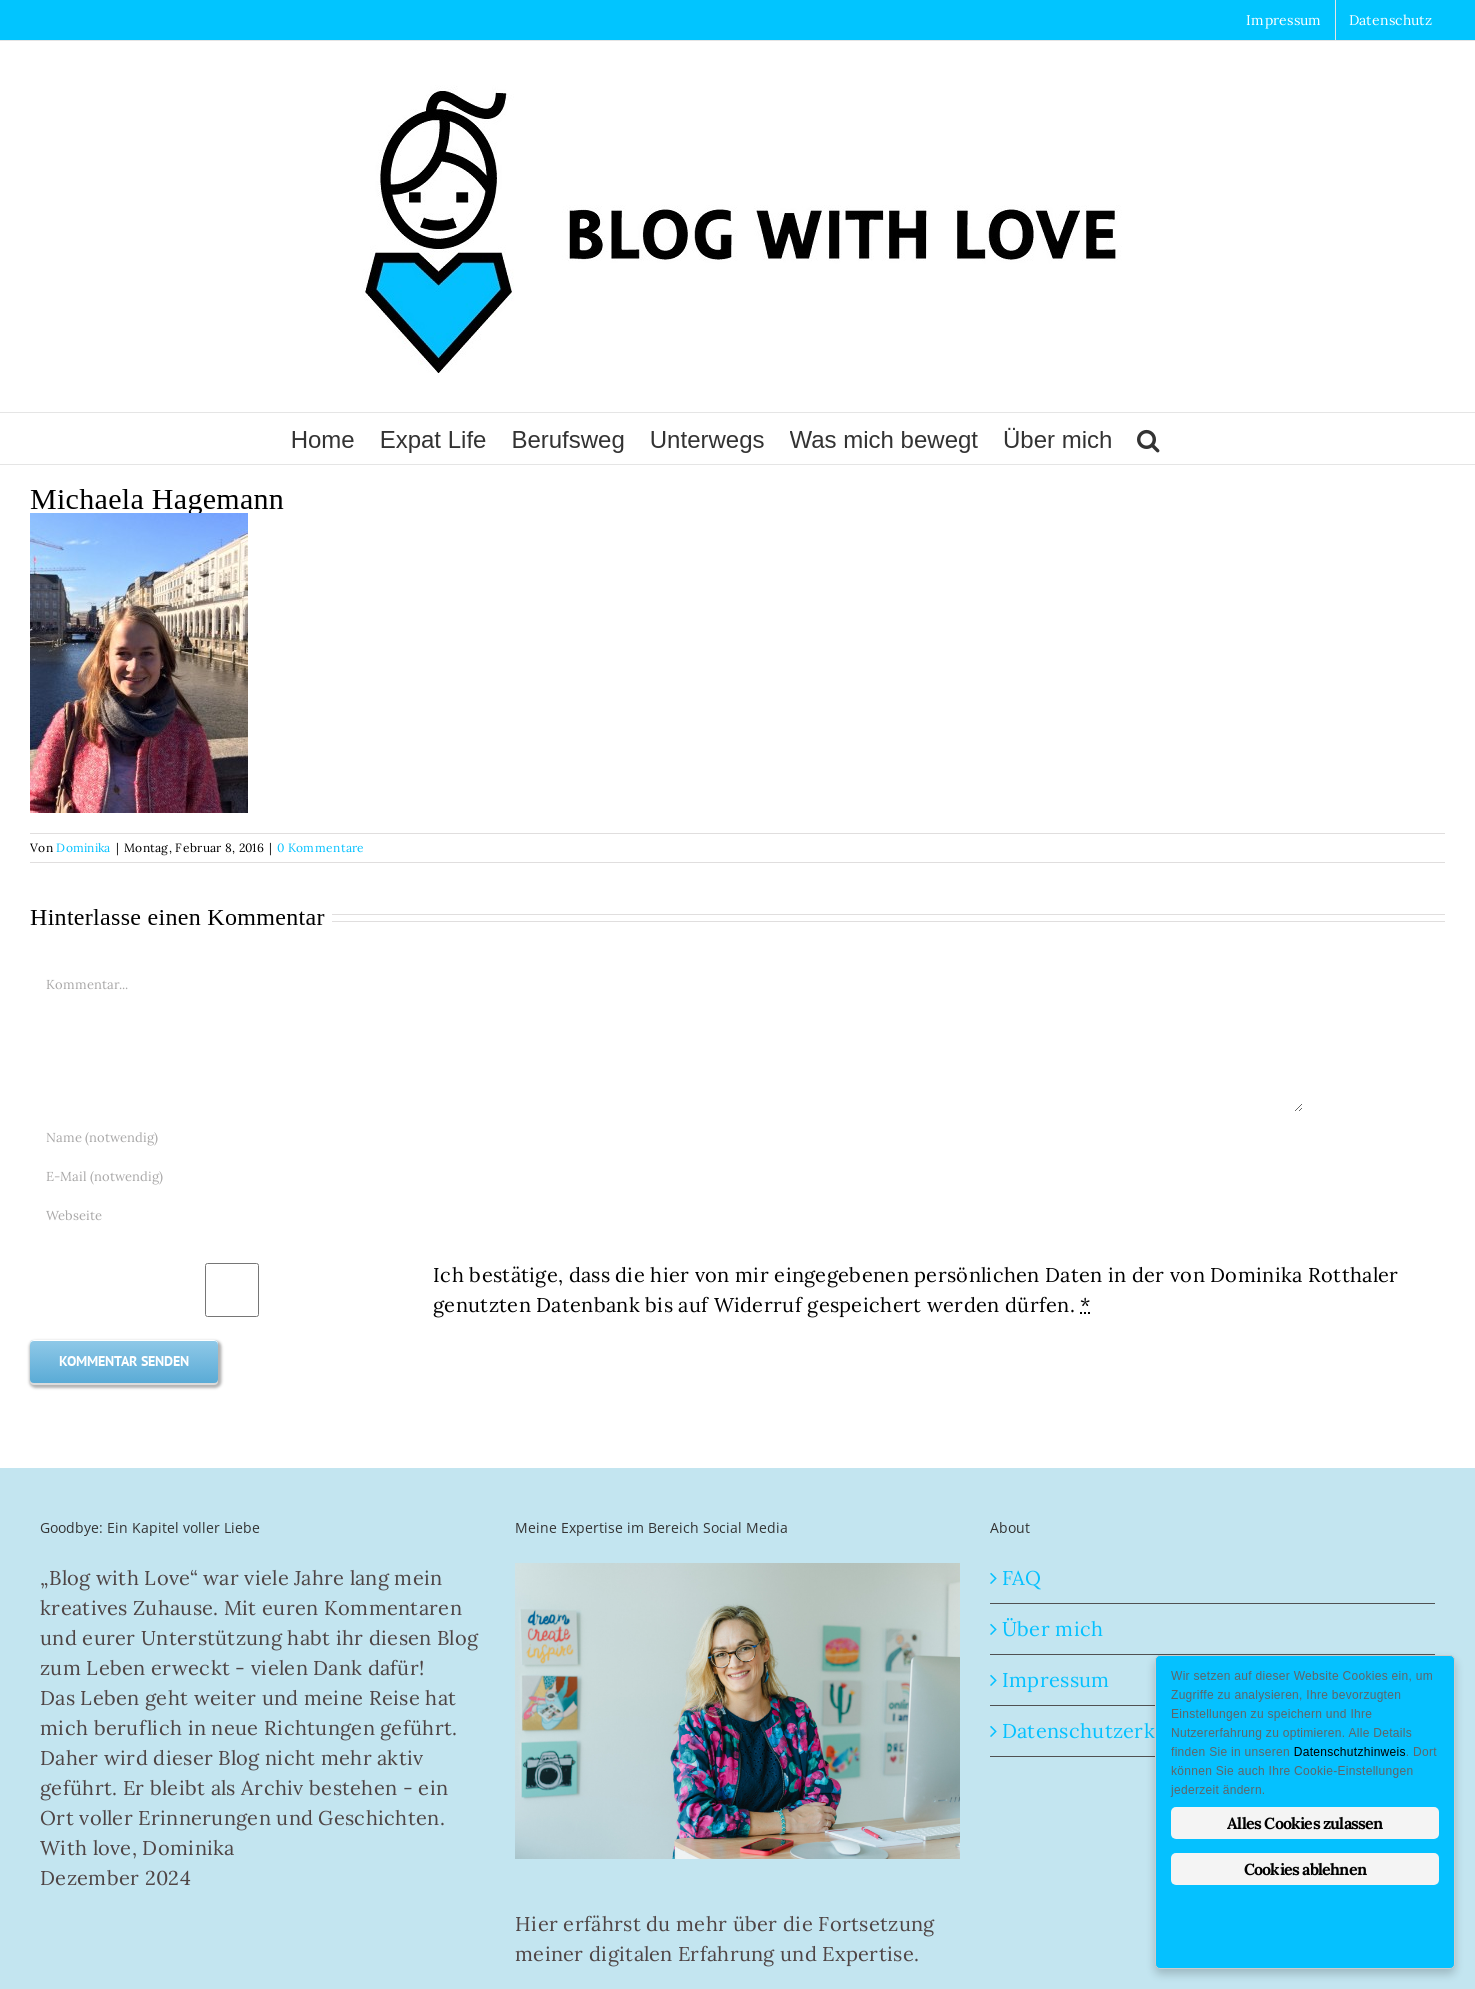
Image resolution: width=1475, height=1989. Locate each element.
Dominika (83, 847)
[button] (1148, 438)
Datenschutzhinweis (1350, 1752)
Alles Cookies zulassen (1304, 1823)
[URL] (667, 1215)
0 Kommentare (321, 847)
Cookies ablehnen (1305, 1869)
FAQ (1022, 1577)
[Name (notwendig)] (667, 1137)
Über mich (1053, 1628)
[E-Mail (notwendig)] (667, 1176)
